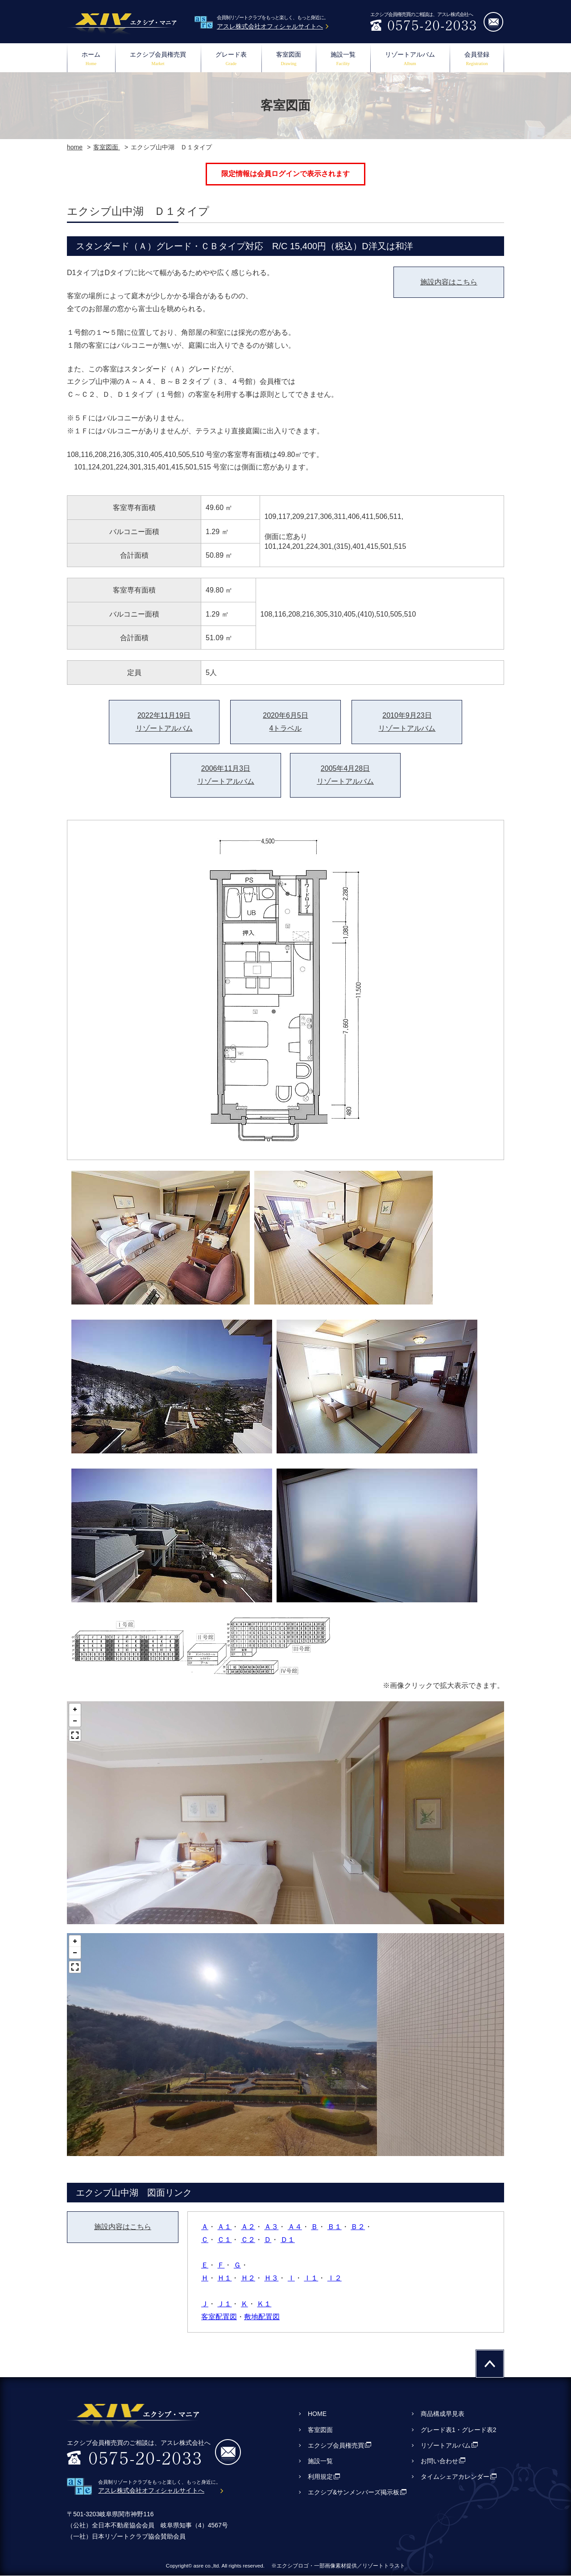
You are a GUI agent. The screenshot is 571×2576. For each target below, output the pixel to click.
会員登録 (477, 59)
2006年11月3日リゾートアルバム (225, 775)
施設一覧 (343, 59)
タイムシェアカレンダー (455, 2476)
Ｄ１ (288, 2239)
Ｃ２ (248, 2239)
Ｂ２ (358, 2226)
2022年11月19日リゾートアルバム (164, 722)
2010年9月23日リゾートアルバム (406, 722)
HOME (317, 2413)
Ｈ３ (271, 2278)
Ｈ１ (224, 2278)
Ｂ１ (334, 2226)
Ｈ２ (248, 2278)
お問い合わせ (439, 2461)
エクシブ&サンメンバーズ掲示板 (353, 2492)
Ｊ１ (224, 2304)
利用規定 (320, 2476)
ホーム (91, 59)
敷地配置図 (262, 2317)
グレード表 (231, 59)
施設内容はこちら (448, 282)
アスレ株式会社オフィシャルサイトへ (270, 26)
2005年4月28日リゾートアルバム (345, 775)
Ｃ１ (224, 2239)
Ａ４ (295, 2226)
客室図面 (288, 59)
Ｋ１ (264, 2304)
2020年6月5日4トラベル (285, 722)
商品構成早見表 (442, 2413)
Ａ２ (248, 2226)
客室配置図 (219, 2317)
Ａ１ (224, 2226)
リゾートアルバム (410, 59)
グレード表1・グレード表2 (459, 2429)
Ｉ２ (334, 2278)
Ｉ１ (311, 2278)
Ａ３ (271, 2226)
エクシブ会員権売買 (158, 59)
